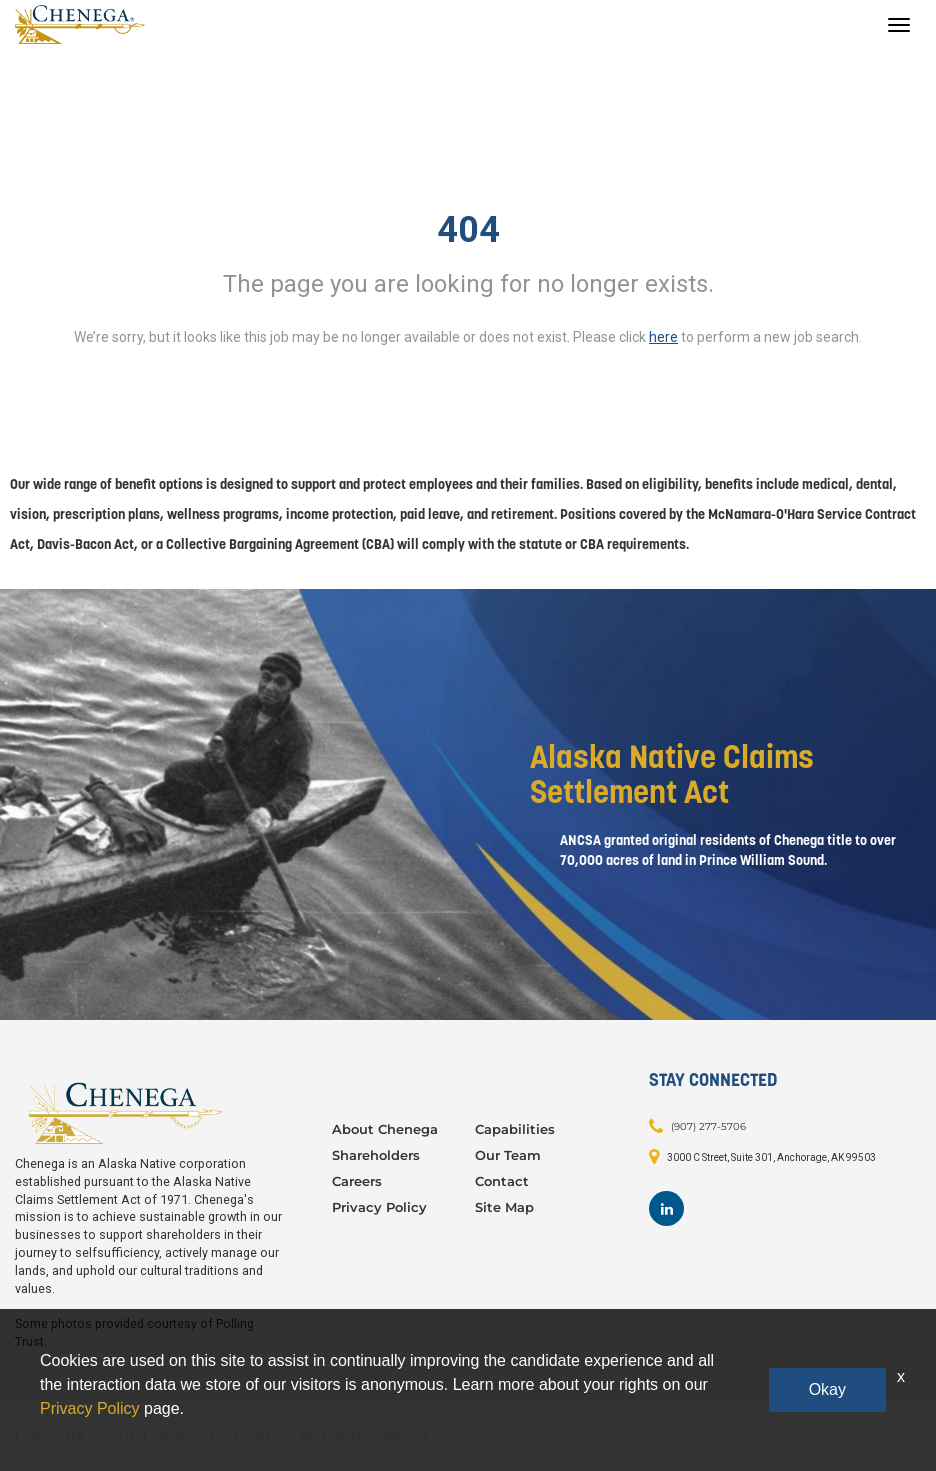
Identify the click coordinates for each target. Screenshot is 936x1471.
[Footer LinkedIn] (666, 1208)
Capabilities (515, 1129)
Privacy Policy (379, 1207)
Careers (357, 1181)
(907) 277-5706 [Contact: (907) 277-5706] (708, 1126)
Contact (502, 1181)
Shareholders (376, 1155)
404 (468, 230)
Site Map (504, 1207)
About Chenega (385, 1129)
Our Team (508, 1155)
